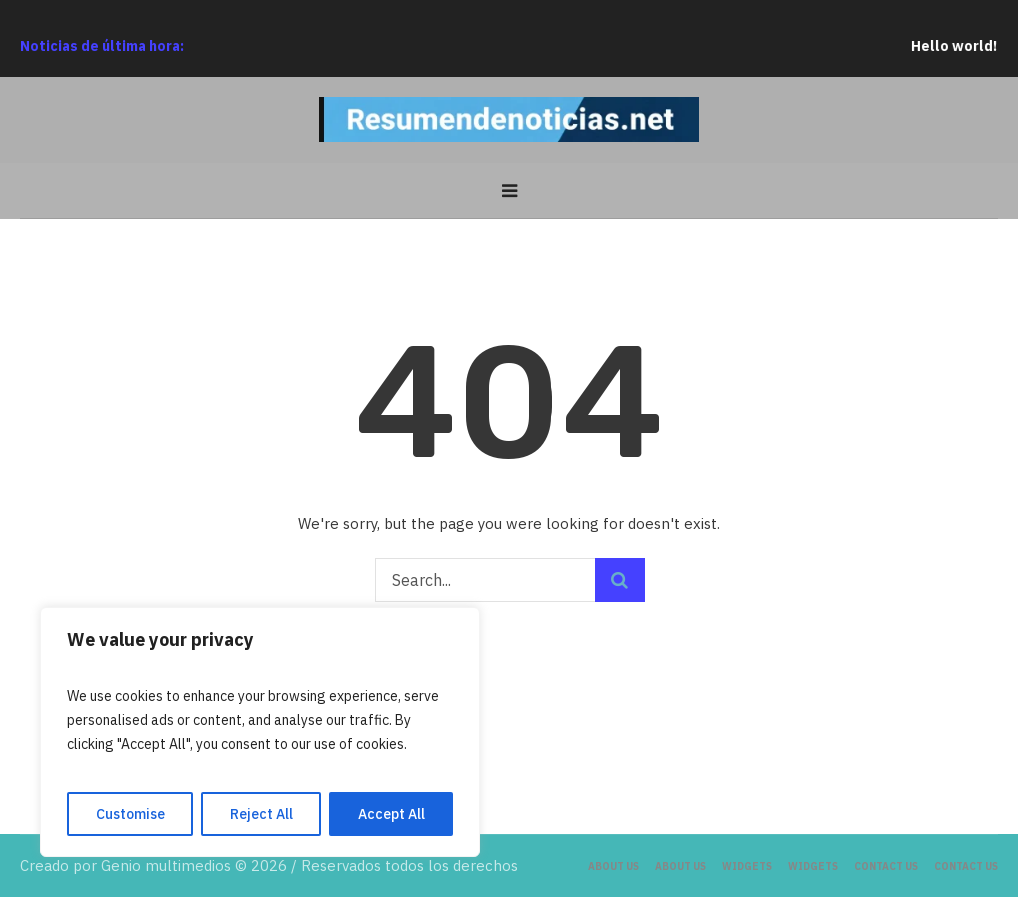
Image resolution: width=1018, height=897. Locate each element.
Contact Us (886, 866)
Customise (130, 814)
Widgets (747, 866)
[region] (260, 732)
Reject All (261, 814)
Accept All (391, 814)
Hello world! (966, 46)
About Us (613, 866)
